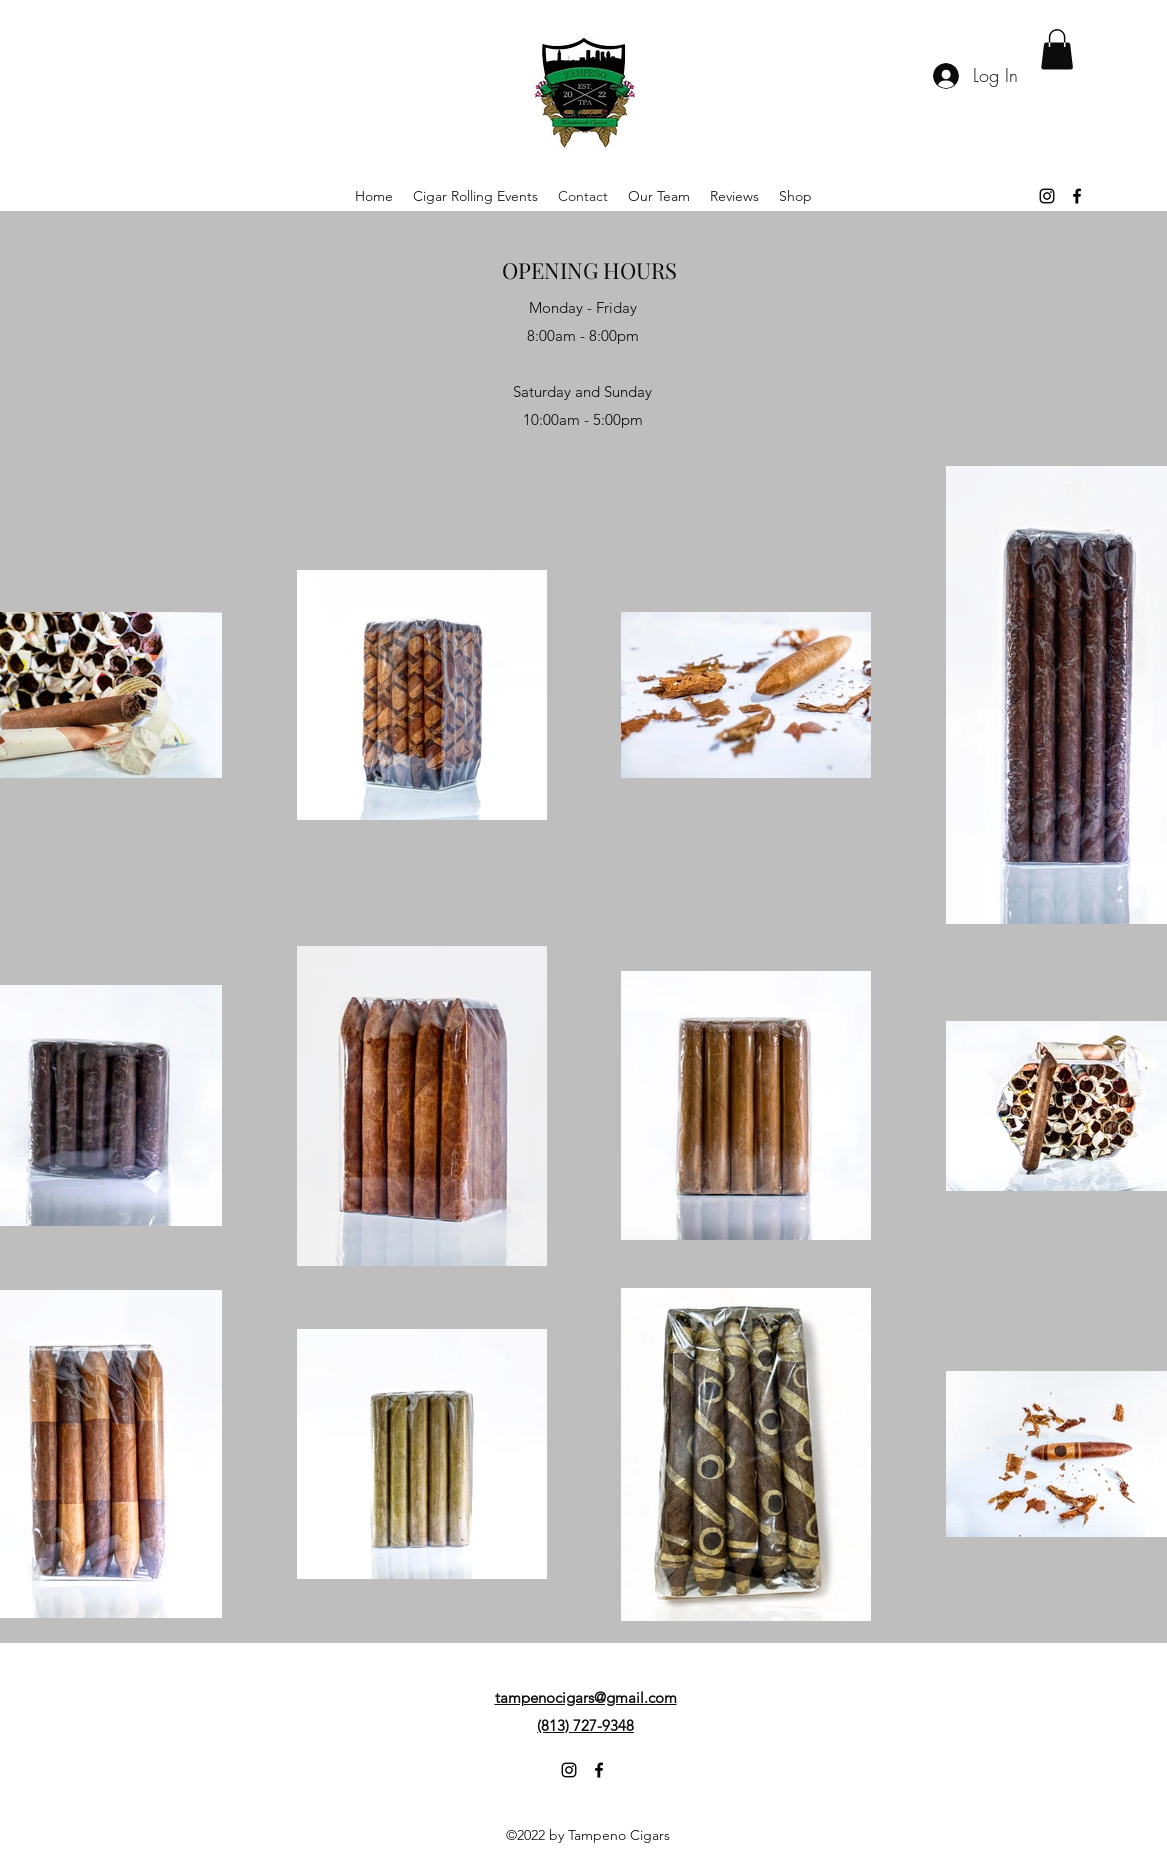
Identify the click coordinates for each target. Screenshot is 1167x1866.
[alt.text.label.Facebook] (1077, 196)
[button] (1057, 49)
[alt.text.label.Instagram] (1047, 196)
